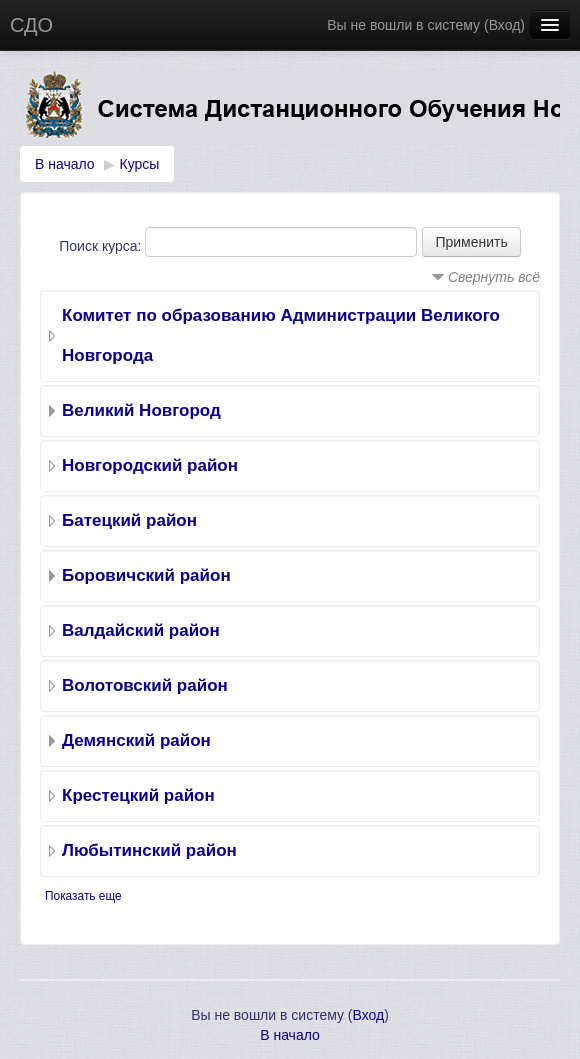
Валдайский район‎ (141, 630)
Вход (505, 25)
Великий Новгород (141, 410)
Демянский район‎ (136, 740)
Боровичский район (146, 575)
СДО (31, 25)
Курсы (140, 164)
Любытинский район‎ (149, 850)
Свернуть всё (494, 277)
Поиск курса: (102, 246)
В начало (65, 164)
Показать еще (83, 896)
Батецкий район (129, 520)
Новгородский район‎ (150, 465)
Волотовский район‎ (145, 685)
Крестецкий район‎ (138, 795)
